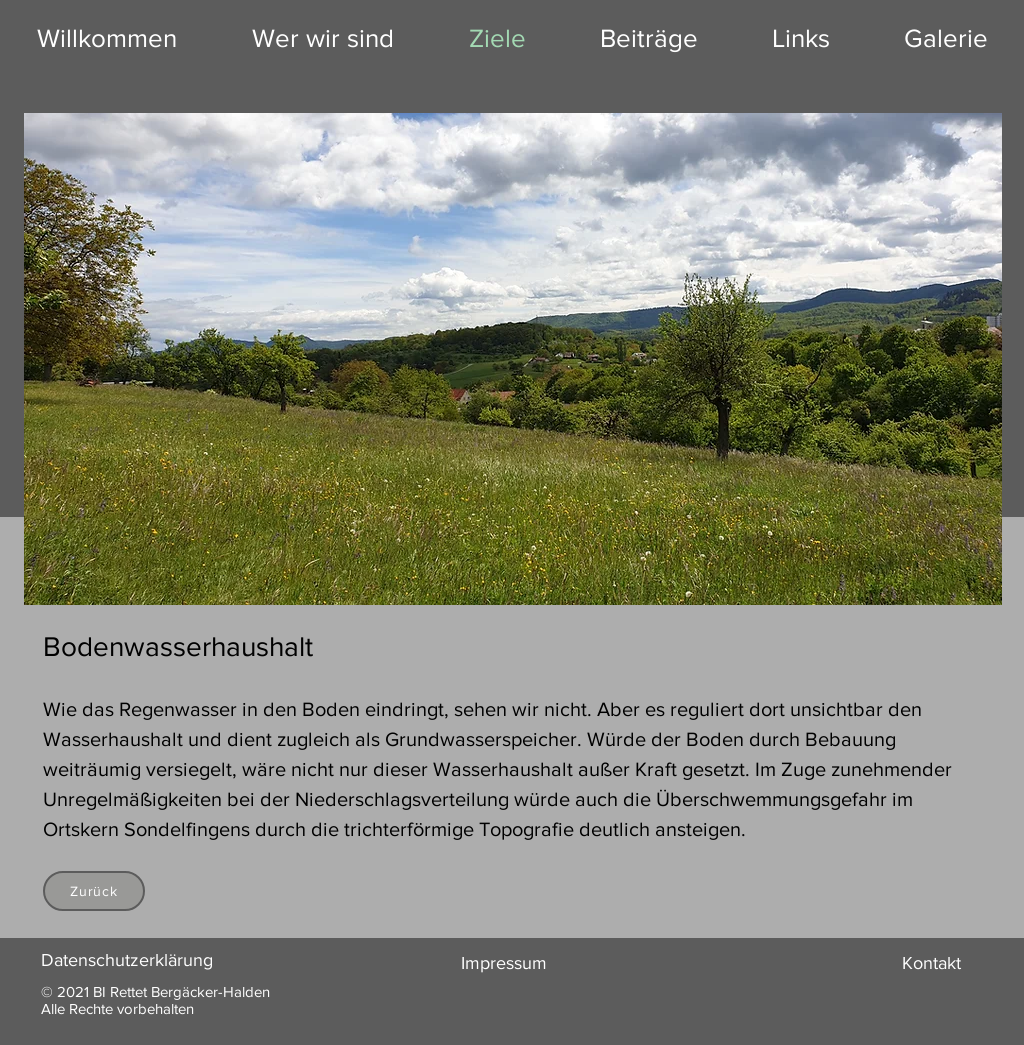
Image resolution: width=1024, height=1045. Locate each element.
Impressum (504, 963)
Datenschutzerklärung (127, 960)
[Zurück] (94, 891)
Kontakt (931, 963)
